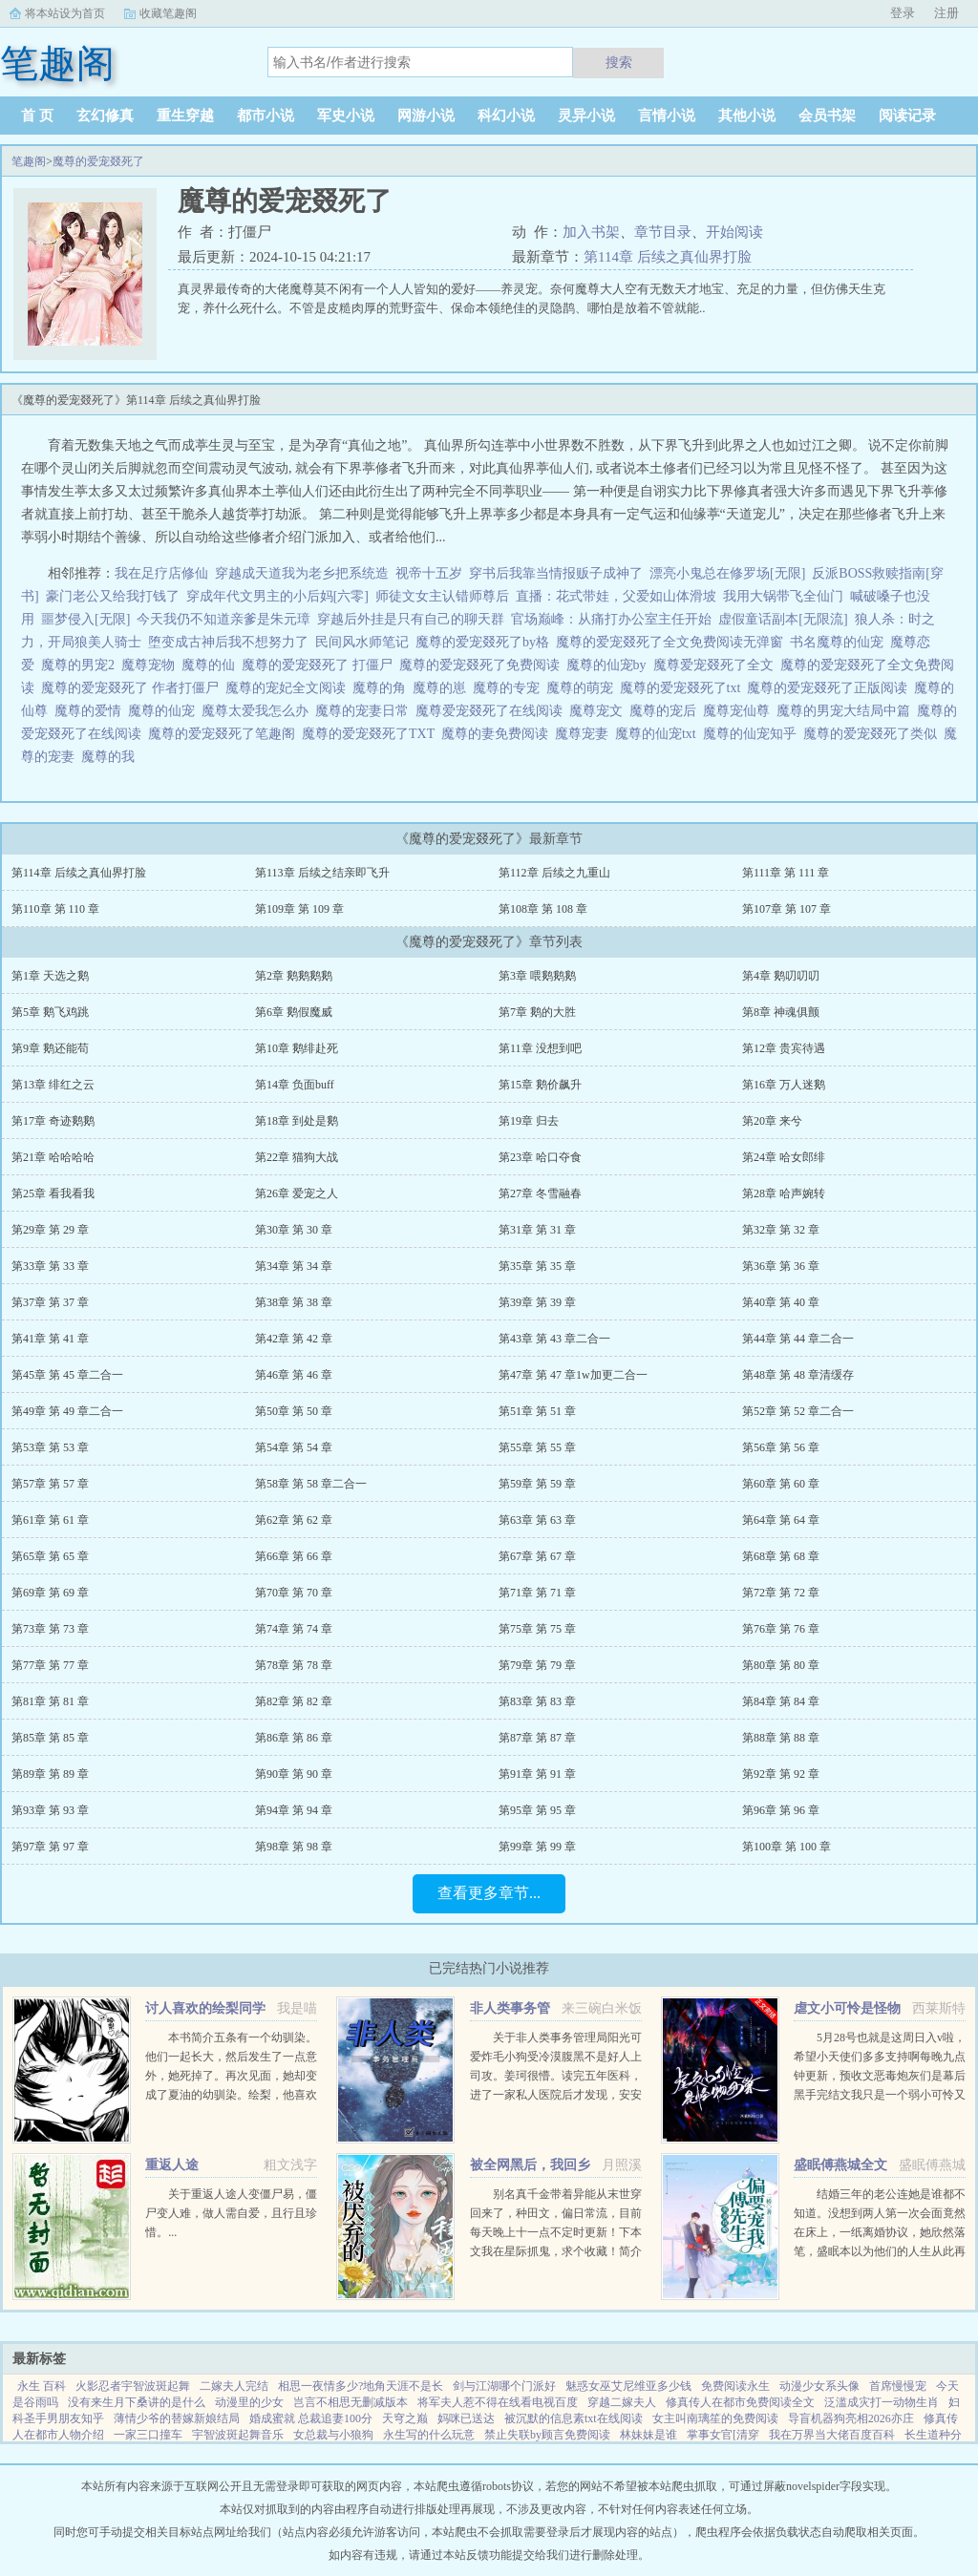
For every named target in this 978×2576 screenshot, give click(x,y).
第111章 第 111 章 (785, 872)
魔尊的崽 (443, 688)
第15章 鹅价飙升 (540, 1084)
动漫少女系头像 (819, 2386)
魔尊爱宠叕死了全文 (716, 665)
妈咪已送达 (466, 2418)
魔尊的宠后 (666, 711)
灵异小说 (586, 115)
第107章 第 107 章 (786, 909)
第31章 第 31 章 (537, 1229)
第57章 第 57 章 (50, 1483)
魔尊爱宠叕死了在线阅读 (492, 711)
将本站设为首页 (65, 13)
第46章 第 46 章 (293, 1375)
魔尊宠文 (599, 711)
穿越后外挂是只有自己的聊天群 (410, 619)
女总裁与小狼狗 (333, 2434)
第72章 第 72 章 (780, 1592)
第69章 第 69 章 (50, 1592)
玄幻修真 (105, 115)
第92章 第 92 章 (780, 1774)
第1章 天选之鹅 (50, 975)
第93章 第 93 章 (50, 1810)
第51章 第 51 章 (537, 1411)
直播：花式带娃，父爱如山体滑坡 (616, 596)
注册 (946, 13)
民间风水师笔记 (362, 642)
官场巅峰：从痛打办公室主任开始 (611, 619)
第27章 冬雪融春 (540, 1193)
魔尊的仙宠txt (659, 734)
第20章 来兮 (772, 1121)
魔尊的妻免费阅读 (498, 734)
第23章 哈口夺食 (540, 1157)
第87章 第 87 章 (537, 1737)
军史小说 (345, 115)
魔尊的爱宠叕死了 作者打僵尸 (133, 688)
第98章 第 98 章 (293, 1846)
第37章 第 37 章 (50, 1302)
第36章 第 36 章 (780, 1266)
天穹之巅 (405, 2418)
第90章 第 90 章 (293, 1774)
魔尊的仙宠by (609, 665)
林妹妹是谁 (648, 2434)
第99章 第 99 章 (537, 1846)
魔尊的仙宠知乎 (753, 734)
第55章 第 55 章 (537, 1447)
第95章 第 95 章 (537, 1810)
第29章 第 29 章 (50, 1229)
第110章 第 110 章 (55, 909)
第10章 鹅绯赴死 (296, 1048)
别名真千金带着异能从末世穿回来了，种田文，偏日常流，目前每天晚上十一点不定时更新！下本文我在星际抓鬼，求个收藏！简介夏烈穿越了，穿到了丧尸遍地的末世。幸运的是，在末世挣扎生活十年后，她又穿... (556, 2251)
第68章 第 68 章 (780, 1556)
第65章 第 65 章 (50, 1556)
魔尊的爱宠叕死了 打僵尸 (320, 665)
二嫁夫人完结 (234, 2386)
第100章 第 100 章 (786, 1846)
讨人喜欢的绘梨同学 (205, 2008)
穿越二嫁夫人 (621, 2402)
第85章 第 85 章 (50, 1737)
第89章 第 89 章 (50, 1774)
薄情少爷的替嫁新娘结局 (177, 2418)
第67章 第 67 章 (537, 1556)
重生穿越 (185, 115)
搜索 (619, 62)
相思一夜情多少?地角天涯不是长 (360, 2386)
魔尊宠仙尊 (739, 711)
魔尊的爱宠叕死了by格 (485, 642)
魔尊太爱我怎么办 (258, 711)
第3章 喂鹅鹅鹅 (537, 975)
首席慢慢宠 (897, 2386)
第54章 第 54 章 (293, 1447)
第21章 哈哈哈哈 (53, 1157)
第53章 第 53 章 (50, 1447)
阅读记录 (907, 115)
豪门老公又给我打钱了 (113, 596)
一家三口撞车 (148, 2434)
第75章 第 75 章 (537, 1629)
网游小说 (426, 115)
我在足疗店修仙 (161, 573)
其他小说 (747, 115)
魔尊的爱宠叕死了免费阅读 (482, 665)
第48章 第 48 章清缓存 (798, 1375)
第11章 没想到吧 (540, 1048)
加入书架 (591, 232)
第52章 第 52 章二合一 (798, 1411)
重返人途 (172, 2165)
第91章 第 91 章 (537, 1774)
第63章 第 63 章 (537, 1520)
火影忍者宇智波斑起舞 (132, 2386)
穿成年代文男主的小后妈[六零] (277, 596)
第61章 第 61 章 (50, 1520)
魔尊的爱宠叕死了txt (684, 688)
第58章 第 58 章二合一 (311, 1483)
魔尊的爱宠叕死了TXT (371, 734)
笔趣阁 (28, 161)
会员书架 (827, 115)
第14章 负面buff (294, 1084)
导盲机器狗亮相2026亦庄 (851, 2418)
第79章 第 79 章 (537, 1665)
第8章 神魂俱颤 (780, 1012)
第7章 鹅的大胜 (537, 1012)
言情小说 (666, 115)
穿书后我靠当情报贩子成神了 (556, 573)
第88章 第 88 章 (780, 1737)
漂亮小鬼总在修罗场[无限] (727, 573)
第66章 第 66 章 (293, 1556)
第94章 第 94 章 (293, 1810)
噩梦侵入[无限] (85, 619)
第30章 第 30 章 (293, 1229)
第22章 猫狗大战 (296, 1157)
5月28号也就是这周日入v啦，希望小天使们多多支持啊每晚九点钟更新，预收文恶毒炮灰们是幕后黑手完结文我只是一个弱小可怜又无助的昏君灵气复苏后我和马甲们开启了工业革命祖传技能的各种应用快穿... (880, 2095)
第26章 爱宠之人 (296, 1193)
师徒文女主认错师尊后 (442, 596)
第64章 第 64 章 (780, 1520)
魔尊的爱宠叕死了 (98, 161)
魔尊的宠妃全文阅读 (288, 688)
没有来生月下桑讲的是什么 (136, 2402)
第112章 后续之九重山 (554, 872)
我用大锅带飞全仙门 (783, 596)
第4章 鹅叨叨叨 (780, 975)
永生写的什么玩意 (429, 2434)
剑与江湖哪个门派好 (504, 2386)
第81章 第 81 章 (50, 1701)
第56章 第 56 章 (780, 1447)
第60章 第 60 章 (780, 1483)
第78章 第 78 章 (293, 1665)
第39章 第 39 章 (537, 1302)
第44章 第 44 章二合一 (798, 1338)
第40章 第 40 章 (780, 1302)
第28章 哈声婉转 (783, 1193)
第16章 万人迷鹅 (783, 1084)
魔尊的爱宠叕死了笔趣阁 (225, 734)
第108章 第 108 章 (543, 909)
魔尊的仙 (211, 665)
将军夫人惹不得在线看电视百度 (497, 2402)
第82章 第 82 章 (293, 1701)
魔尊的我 (111, 757)
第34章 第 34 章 (293, 1266)
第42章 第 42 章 (293, 1338)
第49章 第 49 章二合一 (67, 1411)
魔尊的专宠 (509, 688)
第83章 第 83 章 (537, 1701)
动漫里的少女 (249, 2402)
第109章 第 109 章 (299, 909)
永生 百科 (41, 2386)
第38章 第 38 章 (293, 1302)
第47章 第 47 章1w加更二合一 (573, 1375)
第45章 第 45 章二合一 (67, 1375)
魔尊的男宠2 (81, 665)
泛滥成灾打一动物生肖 (881, 2402)
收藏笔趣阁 (168, 13)
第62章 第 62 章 (293, 1520)
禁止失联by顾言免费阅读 (547, 2434)
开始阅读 (734, 232)
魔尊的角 (382, 688)
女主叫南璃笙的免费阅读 (715, 2418)
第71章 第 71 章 (537, 1592)
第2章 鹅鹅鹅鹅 (293, 975)
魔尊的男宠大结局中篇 (846, 711)
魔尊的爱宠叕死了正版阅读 (830, 688)
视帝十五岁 (428, 573)
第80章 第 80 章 (780, 1665)
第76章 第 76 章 (780, 1629)
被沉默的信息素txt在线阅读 (573, 2418)
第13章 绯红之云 (53, 1084)
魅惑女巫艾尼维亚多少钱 (628, 2386)
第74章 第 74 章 (293, 1629)
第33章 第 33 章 (50, 1266)
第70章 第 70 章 (293, 1592)
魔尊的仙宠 (165, 711)
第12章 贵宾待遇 (783, 1048)
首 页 (37, 115)
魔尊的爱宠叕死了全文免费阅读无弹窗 (673, 642)
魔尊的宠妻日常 (365, 711)
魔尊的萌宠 (583, 688)
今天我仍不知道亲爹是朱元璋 (223, 619)
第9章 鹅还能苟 (50, 1048)
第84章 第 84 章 (780, 1701)
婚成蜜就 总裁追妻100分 (310, 2418)
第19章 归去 (529, 1121)
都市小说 (265, 115)
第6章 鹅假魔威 (293, 1012)
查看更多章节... (489, 1893)
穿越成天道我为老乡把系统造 (302, 573)
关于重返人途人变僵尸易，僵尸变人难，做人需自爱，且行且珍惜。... (231, 2213)
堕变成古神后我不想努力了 (228, 642)
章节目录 (662, 232)
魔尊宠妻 (585, 734)
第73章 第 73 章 (50, 1629)
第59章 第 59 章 (537, 1483)
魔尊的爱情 (91, 711)
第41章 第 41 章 (50, 1338)
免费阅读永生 (735, 2386)
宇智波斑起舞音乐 (238, 2434)
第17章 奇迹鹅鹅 (53, 1121)
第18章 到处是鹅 (296, 1121)
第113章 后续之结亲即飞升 (322, 872)
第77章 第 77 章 (50, 1665)
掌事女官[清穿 (723, 2434)
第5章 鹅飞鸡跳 (50, 1012)
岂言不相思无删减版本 (350, 2402)
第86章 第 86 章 (293, 1737)
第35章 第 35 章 (537, 1266)
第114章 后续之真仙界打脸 (668, 256)
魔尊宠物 (151, 665)
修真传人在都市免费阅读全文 (740, 2402)
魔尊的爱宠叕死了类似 (873, 734)
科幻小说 (506, 115)
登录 (902, 13)
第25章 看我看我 (53, 1193)
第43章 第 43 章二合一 (554, 1338)
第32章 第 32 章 (780, 1229)
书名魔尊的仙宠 (840, 642)
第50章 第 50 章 (293, 1411)
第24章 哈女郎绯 (783, 1157)
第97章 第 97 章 (50, 1846)
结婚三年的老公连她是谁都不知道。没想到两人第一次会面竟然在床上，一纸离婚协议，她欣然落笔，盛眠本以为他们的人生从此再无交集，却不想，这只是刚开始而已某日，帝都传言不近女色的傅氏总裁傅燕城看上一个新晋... (880, 2251)
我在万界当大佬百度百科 (832, 2434)
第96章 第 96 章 (780, 1810)
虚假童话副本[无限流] (782, 619)
